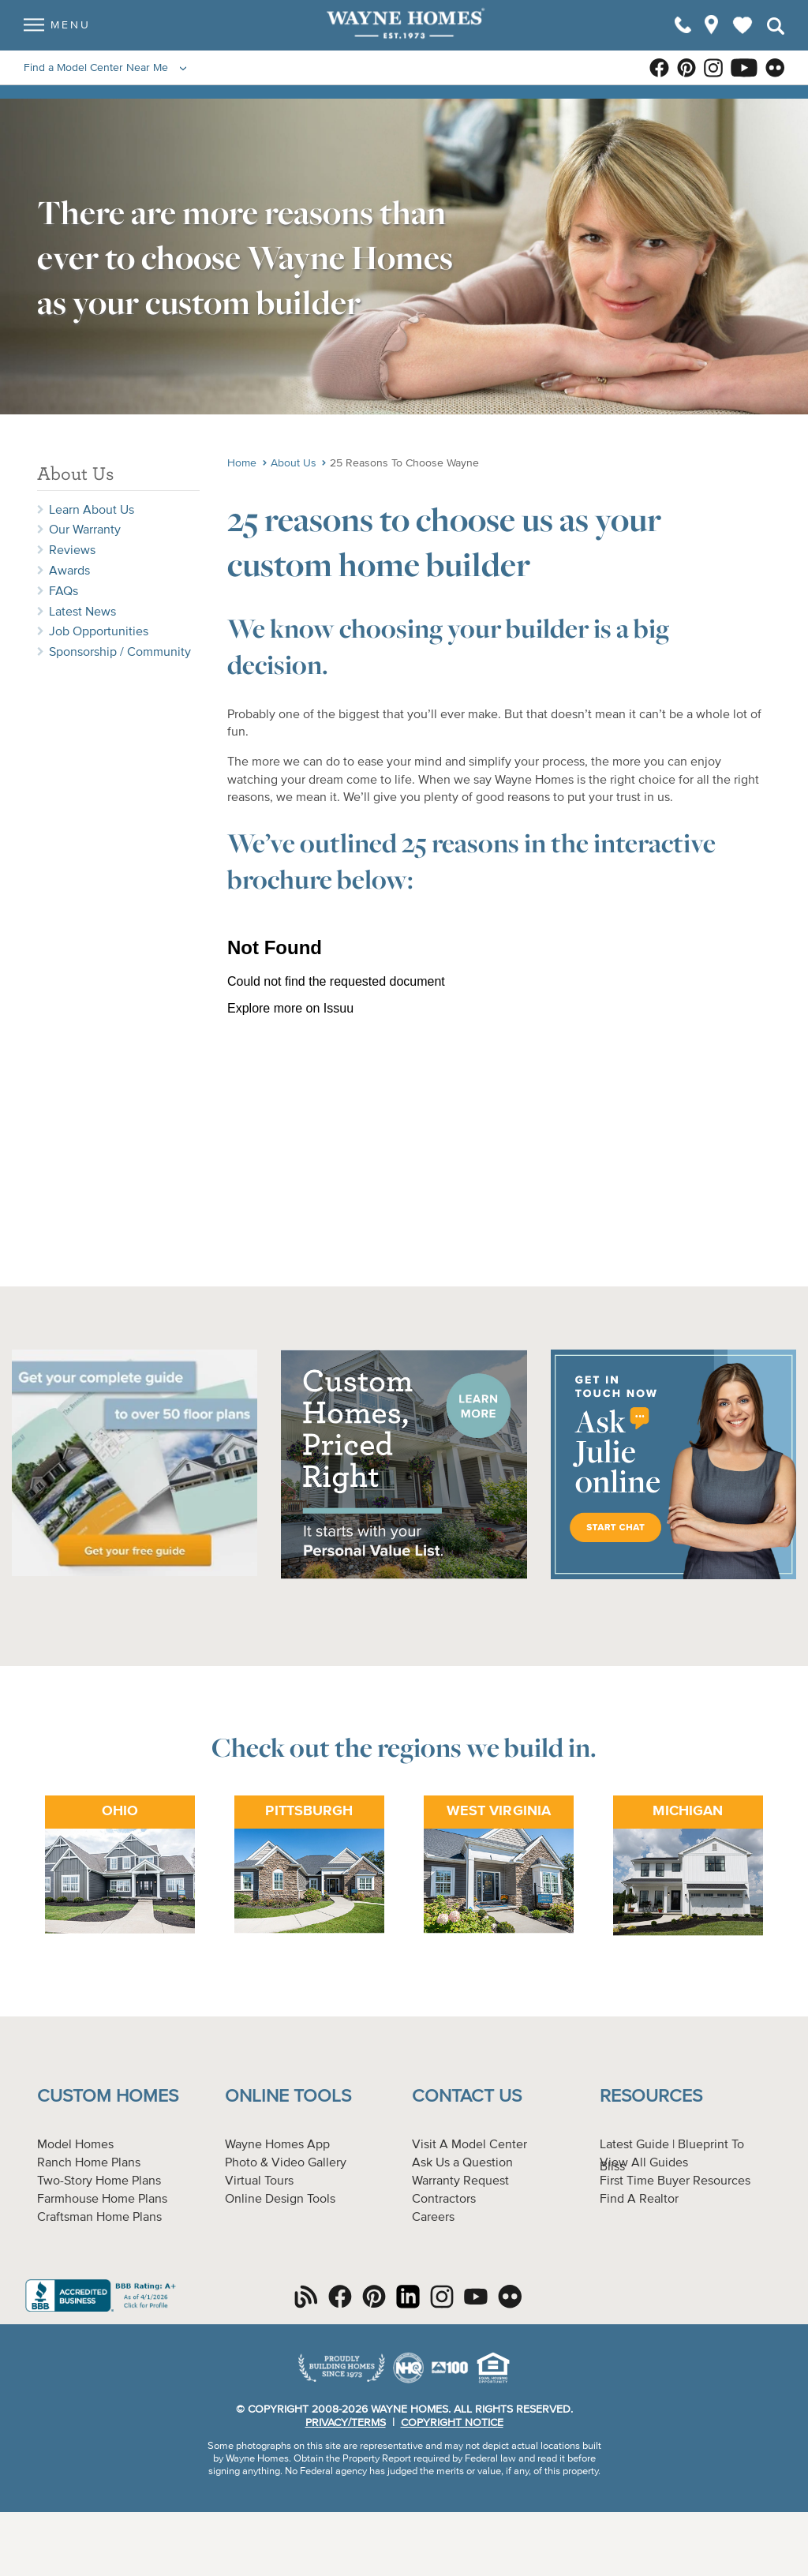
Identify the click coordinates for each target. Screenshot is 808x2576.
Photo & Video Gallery (285, 2163)
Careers (433, 2217)
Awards (69, 571)
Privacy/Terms (345, 2422)
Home (241, 463)
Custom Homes (107, 2096)
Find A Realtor (639, 2199)
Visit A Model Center (469, 2145)
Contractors (444, 2199)
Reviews (72, 551)
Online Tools (288, 2096)
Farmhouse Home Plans (102, 2199)
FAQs (63, 592)
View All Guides (644, 2163)
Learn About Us (91, 510)
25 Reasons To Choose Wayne (404, 463)
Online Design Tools (280, 2199)
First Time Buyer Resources (675, 2181)
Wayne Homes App (277, 2145)
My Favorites (742, 32)
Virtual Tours (259, 2181)
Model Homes (75, 2145)
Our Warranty (85, 530)
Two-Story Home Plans (99, 2181)
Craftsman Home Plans (99, 2217)
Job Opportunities (98, 632)
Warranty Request (460, 2181)
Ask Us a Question (462, 2163)
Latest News (82, 612)
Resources (651, 2096)
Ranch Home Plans (88, 2163)
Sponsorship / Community (120, 652)
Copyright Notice (452, 2422)
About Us (293, 463)
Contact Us (467, 2096)
